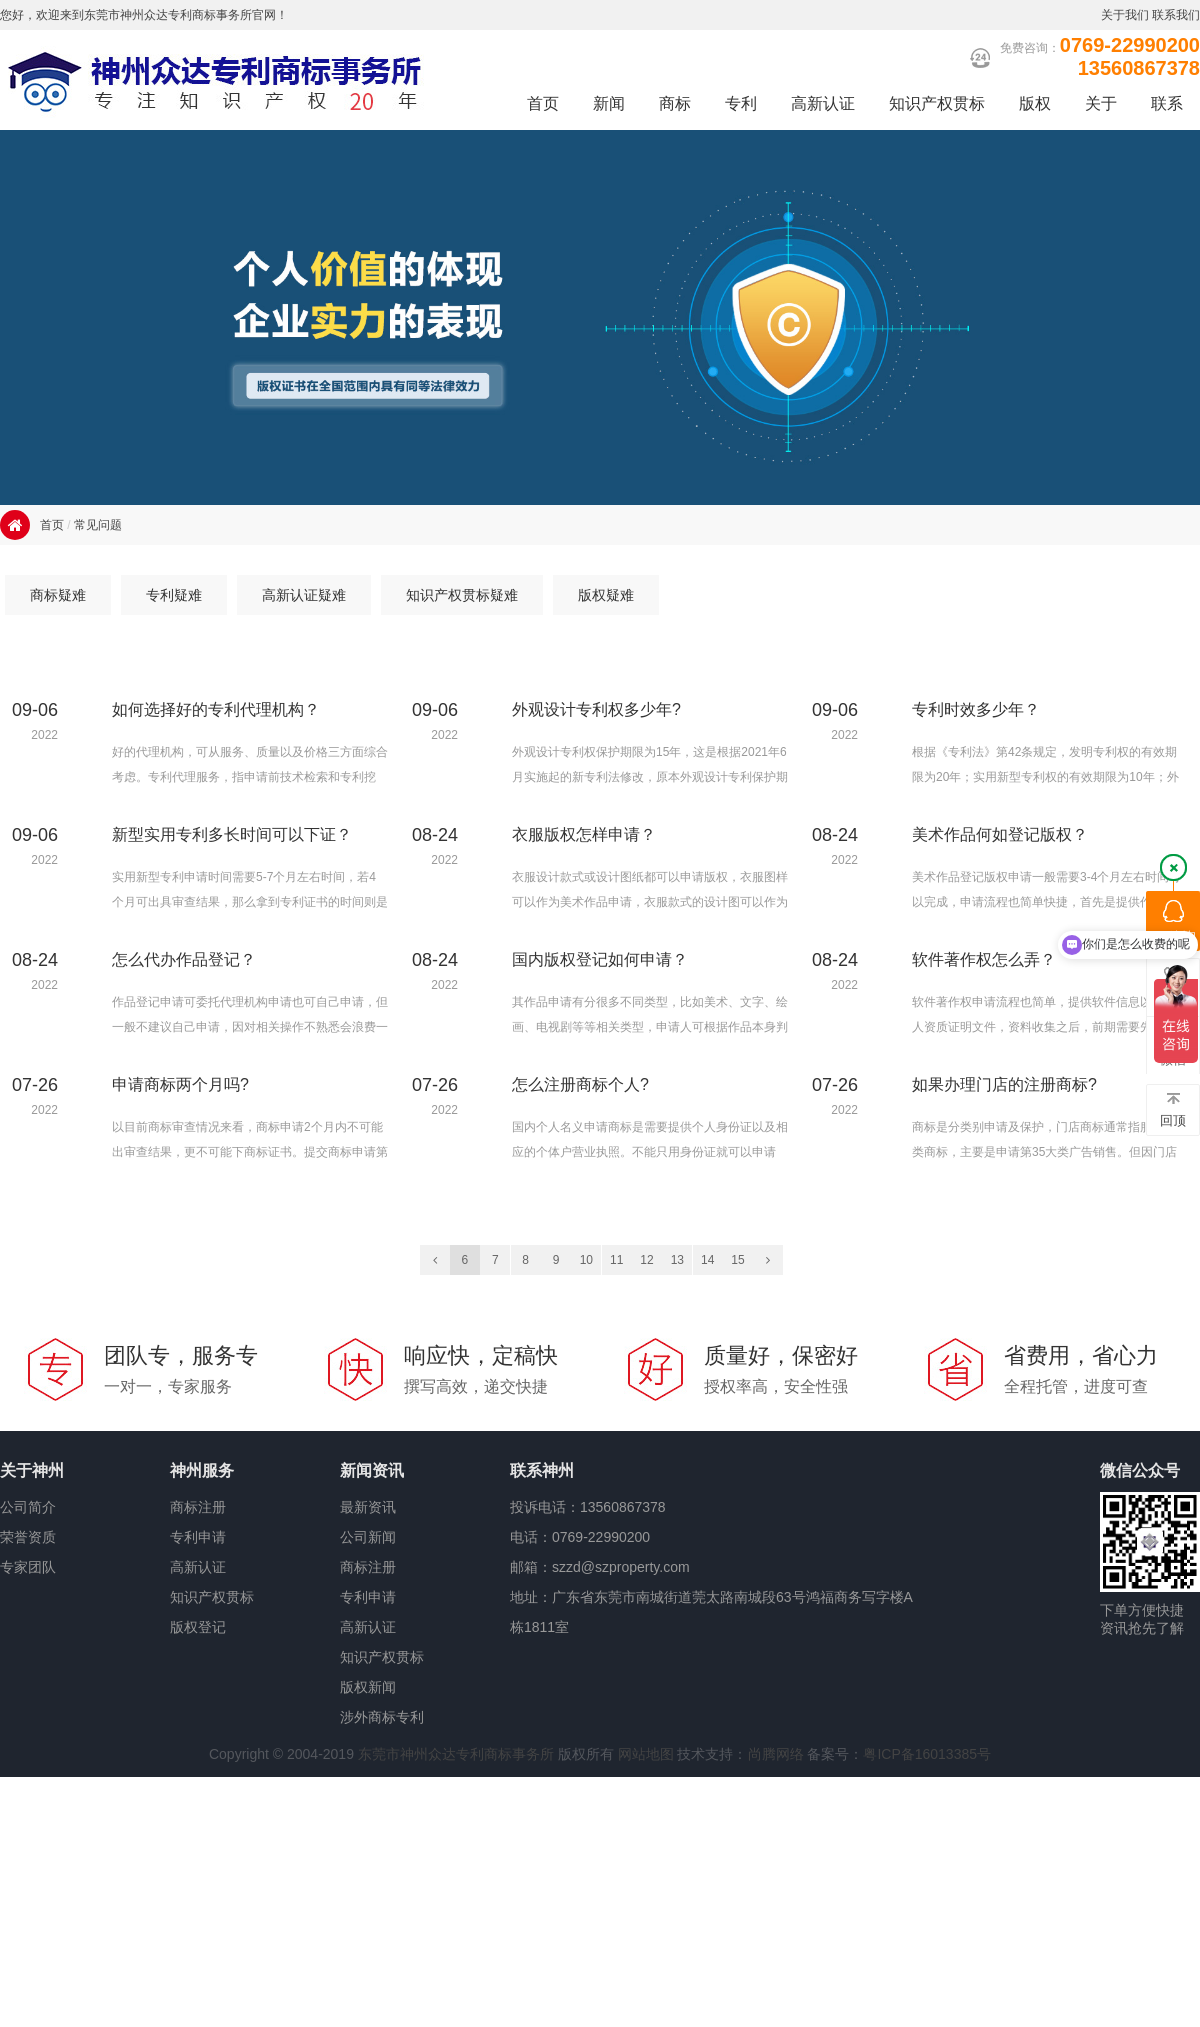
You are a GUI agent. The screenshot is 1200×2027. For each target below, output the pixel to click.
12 (646, 1260)
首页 (52, 525)
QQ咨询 (1173, 922)
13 (677, 1260)
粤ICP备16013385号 (927, 1754)
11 (616, 1260)
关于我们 (1125, 15)
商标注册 (198, 1507)
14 (707, 1260)
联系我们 (1176, 15)
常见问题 (98, 525)
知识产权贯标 (212, 1597)
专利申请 (198, 1537)
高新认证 (198, 1567)
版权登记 (198, 1627)
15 (737, 1260)
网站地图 (646, 1754)
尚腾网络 (776, 1754)
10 (586, 1260)
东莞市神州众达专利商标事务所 (456, 1754)
